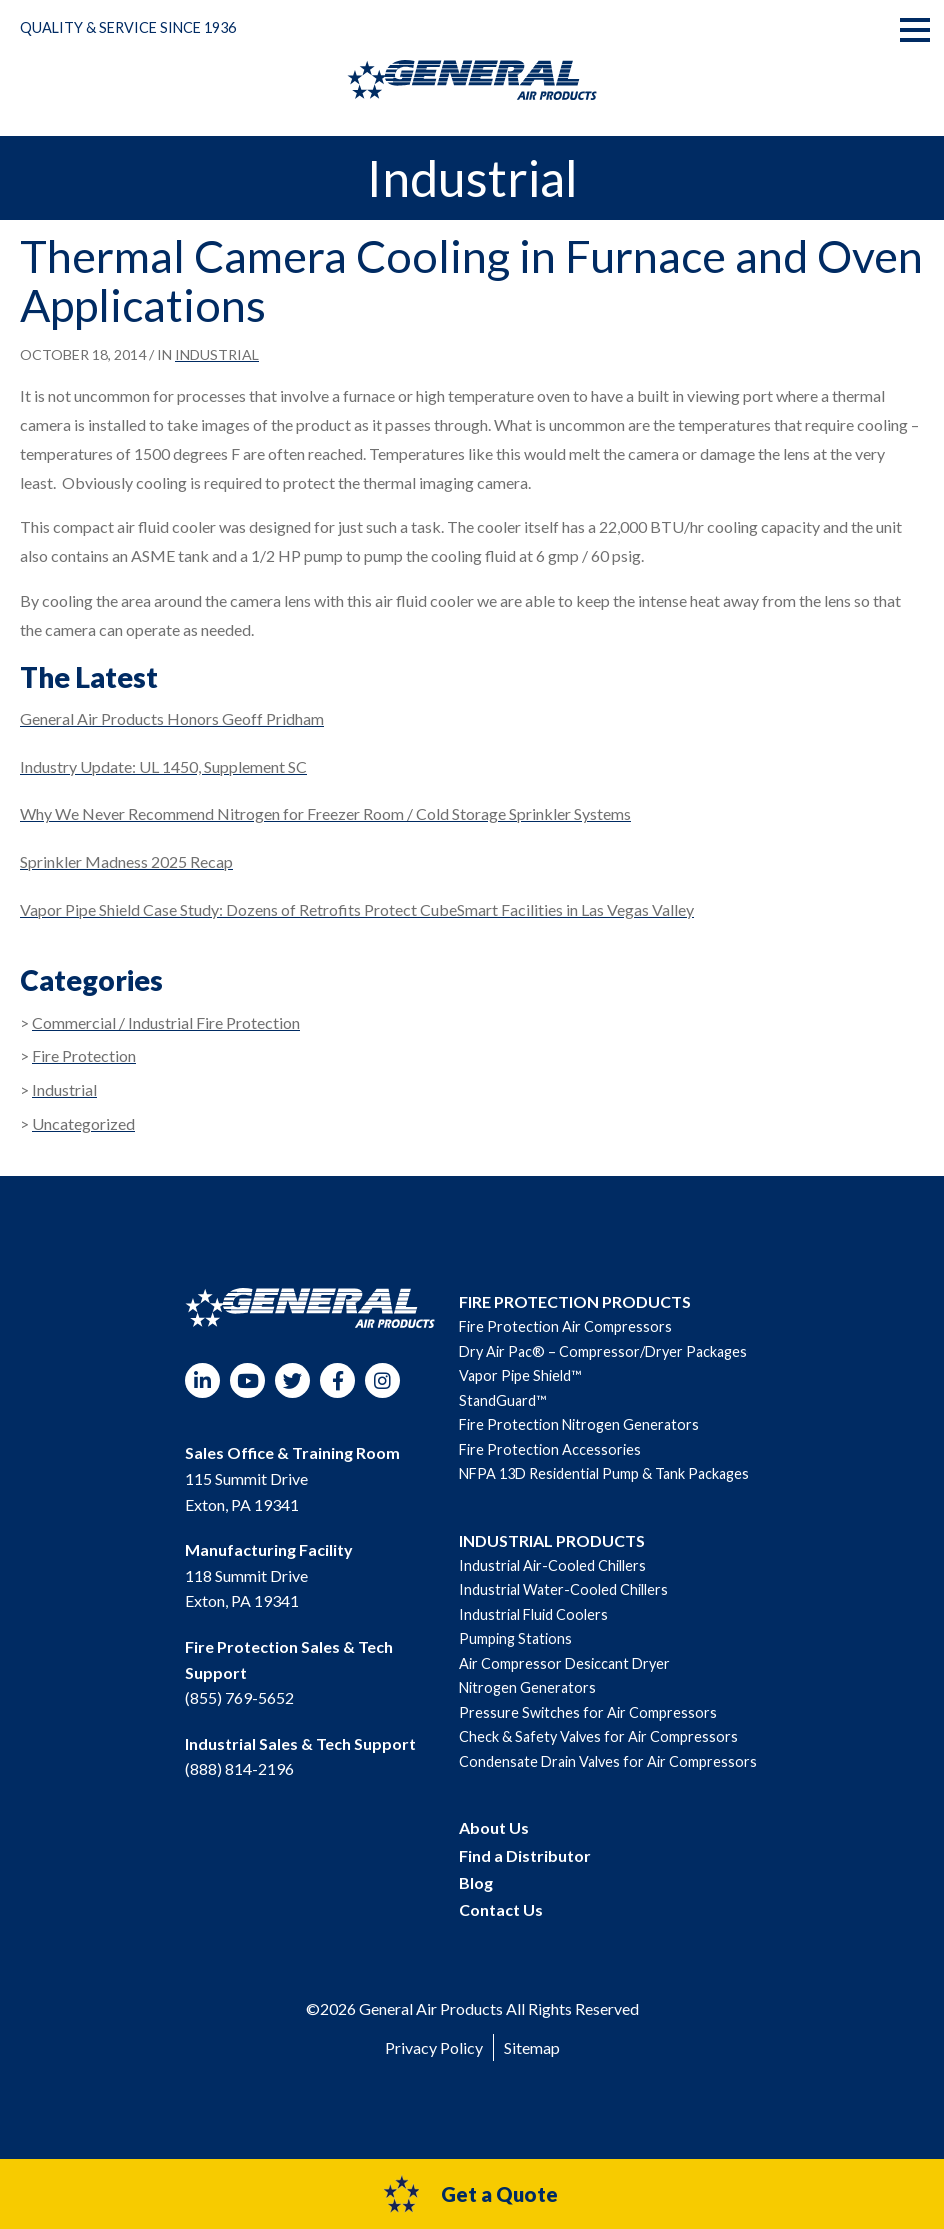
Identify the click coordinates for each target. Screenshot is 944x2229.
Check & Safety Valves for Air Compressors (598, 1736)
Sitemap (532, 2047)
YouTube (247, 1380)
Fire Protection (84, 1055)
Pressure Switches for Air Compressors (588, 1712)
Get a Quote (469, 2194)
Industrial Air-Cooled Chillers (552, 1565)
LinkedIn (202, 1380)
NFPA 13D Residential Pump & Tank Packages (604, 1473)
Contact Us (501, 1909)
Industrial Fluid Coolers (533, 1614)
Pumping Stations (515, 1638)
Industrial (217, 354)
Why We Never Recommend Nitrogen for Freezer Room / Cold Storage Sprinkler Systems (325, 813)
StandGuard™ (502, 1400)
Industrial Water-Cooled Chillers (563, 1589)
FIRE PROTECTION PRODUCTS (575, 1301)
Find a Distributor (525, 1855)
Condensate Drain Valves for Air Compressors (608, 1761)
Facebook (337, 1380)
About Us (494, 1827)
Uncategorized (83, 1123)
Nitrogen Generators (527, 1687)
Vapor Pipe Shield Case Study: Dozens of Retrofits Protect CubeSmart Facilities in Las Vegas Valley (357, 909)
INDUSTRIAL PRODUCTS (552, 1540)
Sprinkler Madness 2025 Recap (126, 861)
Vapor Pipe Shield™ (520, 1375)
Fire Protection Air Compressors (565, 1326)
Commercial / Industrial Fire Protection (166, 1022)
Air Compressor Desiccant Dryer (564, 1663)
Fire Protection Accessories (550, 1449)
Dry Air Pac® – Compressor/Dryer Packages (603, 1351)
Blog (476, 1882)
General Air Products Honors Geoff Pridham (172, 718)
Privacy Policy (434, 2047)
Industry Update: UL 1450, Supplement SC (163, 766)
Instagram (382, 1380)
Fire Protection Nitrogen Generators (579, 1424)
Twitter (292, 1380)
